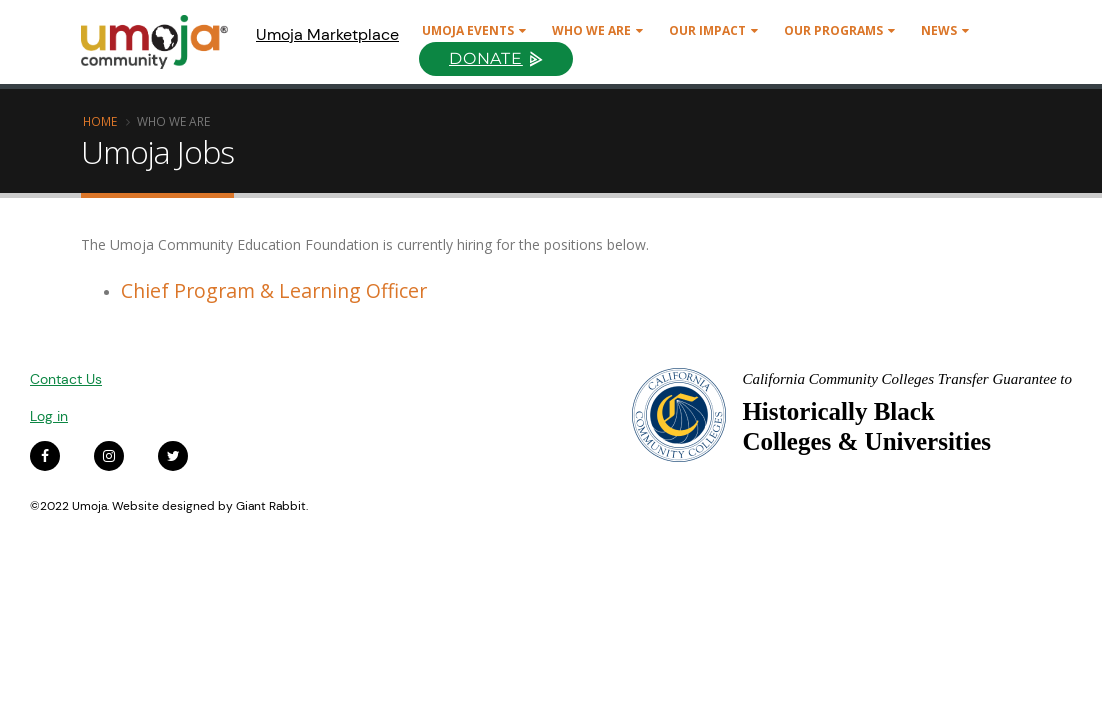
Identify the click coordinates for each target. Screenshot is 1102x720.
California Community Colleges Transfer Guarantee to (907, 379)
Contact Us (66, 379)
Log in (49, 416)
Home (100, 121)
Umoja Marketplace (327, 34)
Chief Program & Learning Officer (274, 290)
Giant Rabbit (271, 506)
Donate (486, 58)
